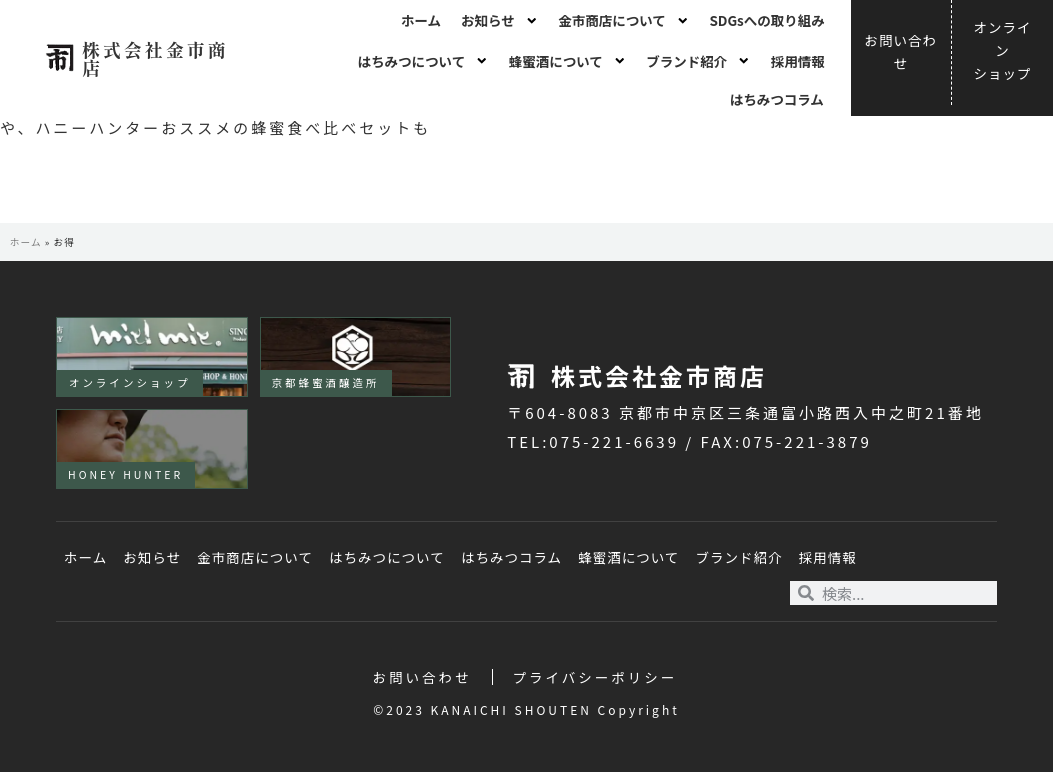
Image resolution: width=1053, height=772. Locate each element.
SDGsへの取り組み (766, 20)
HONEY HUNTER (125, 474)
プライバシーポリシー (595, 677)
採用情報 (798, 61)
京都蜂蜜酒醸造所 (326, 382)
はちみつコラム (777, 99)
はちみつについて (423, 61)
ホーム (421, 20)
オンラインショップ (130, 382)
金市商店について (623, 21)
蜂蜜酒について (568, 61)
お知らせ (499, 21)
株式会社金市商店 (155, 58)
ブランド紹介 (698, 61)
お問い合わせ (422, 677)
